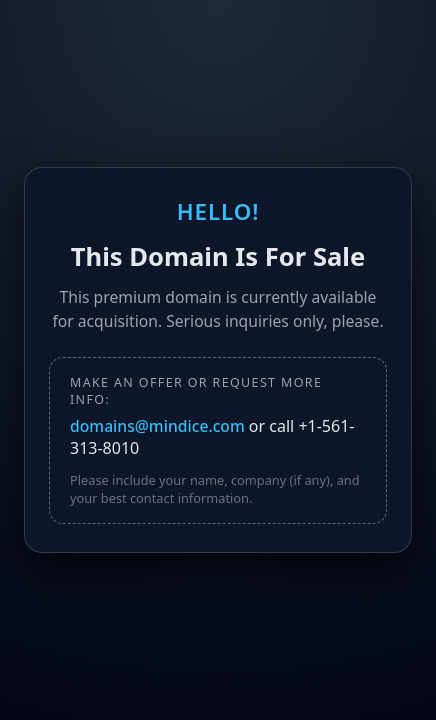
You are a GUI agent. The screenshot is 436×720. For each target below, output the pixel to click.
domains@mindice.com (159, 426)
